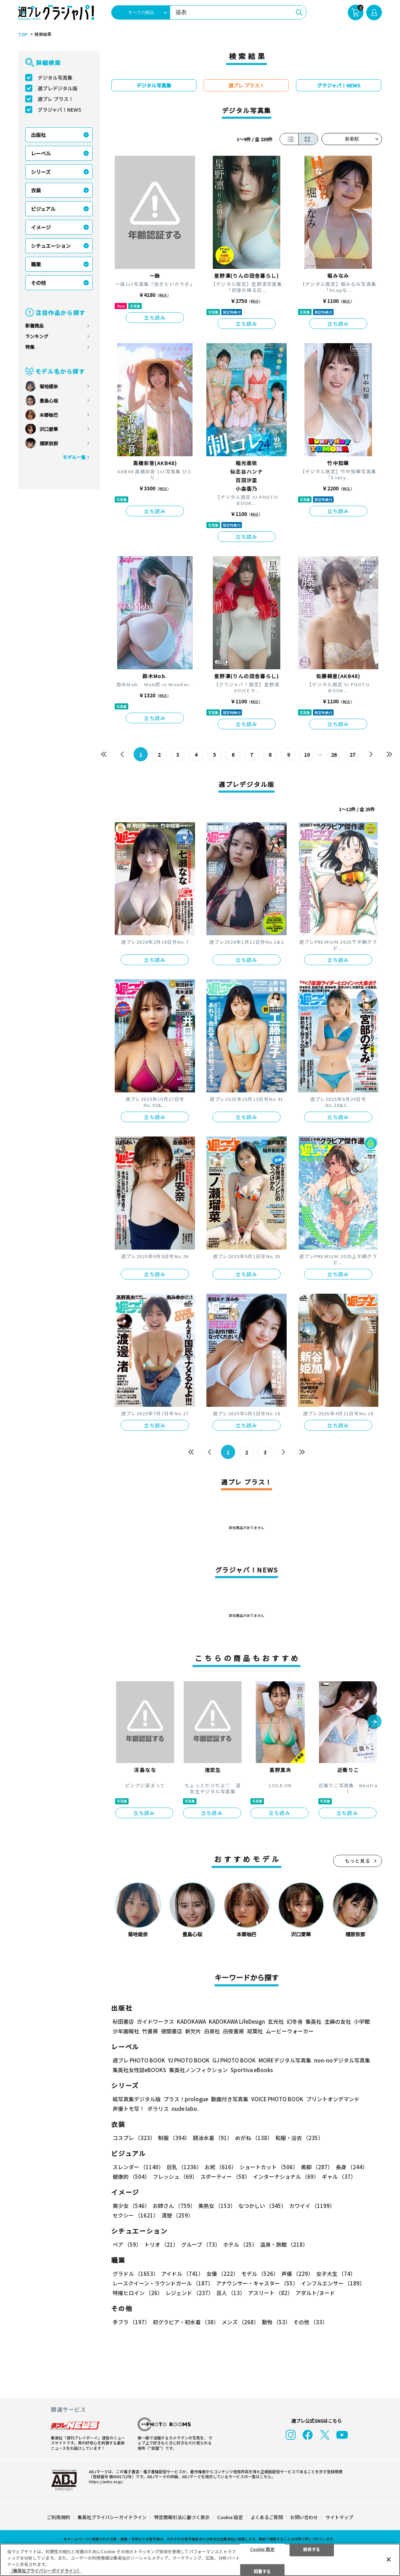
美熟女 (217, 2205)
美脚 (317, 2167)
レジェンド (189, 2292)
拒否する (311, 2549)
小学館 (362, 2021)
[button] (374, 1722)
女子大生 (336, 2273)
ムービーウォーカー (290, 2031)
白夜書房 (233, 2031)
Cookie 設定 (230, 2517)
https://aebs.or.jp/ (106, 2481)
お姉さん (174, 2205)
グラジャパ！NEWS (59, 109)
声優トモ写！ (129, 2108)
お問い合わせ (304, 2517)
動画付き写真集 (229, 2099)
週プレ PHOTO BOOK (139, 2060)
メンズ (240, 2322)
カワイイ (312, 2205)
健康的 (131, 2176)
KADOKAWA (191, 2021)
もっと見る (358, 1860)
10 (307, 754)
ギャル (339, 2176)
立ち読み (155, 317)
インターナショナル (286, 2176)
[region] (200, 2560)
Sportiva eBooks (252, 2070)
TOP (22, 34)
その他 (38, 282)
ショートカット (268, 2167)
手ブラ (131, 2322)
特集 (29, 347)
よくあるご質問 (266, 2517)
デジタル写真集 (55, 77)
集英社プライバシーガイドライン (112, 2517)
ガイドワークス (155, 2021)
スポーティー (225, 2176)
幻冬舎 (295, 2021)
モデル (260, 2273)
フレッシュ (175, 2176)
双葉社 (255, 2031)
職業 (36, 264)
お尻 (221, 2167)
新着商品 (34, 325)
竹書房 (150, 2031)
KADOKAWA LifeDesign (237, 2021)
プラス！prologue (185, 2099)
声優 (297, 2273)
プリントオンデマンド (333, 2099)
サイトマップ (339, 2517)
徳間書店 (171, 2031)
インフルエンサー (333, 2283)
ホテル (240, 2244)
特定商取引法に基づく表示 (182, 2517)
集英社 (313, 2021)
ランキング (36, 336)
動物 (276, 2322)
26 (334, 754)
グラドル (135, 2273)
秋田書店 (123, 2021)
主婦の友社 (337, 2021)
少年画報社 (126, 2031)
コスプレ (134, 2137)
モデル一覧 (74, 457)
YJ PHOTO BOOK (189, 2060)
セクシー (135, 2215)
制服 (174, 2137)
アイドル (182, 2273)
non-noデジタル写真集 (342, 2060)
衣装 (36, 190)
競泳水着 (212, 2137)
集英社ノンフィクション (198, 2070)
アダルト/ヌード (315, 2292)
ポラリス (158, 2108)
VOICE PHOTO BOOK (277, 2099)
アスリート (270, 2292)
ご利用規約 (58, 2517)
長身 (352, 2167)
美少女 (131, 2205)
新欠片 (193, 2031)
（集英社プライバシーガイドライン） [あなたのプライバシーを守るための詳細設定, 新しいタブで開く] (45, 2570)
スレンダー (138, 2167)
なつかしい (262, 2205)
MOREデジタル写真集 (285, 2060)
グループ (200, 2244)
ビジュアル (43, 208)
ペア (127, 2244)
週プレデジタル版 (57, 88)
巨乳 (184, 2167)
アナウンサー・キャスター (257, 2283)
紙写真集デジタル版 (137, 2099)
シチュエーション (51, 245)
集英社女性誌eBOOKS (139, 2070)
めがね (253, 2137)
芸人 (230, 2292)
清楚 (177, 2215)
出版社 (38, 134)
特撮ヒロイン (138, 2292)
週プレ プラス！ (56, 98)
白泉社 (212, 2031)
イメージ (41, 227)
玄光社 (276, 2021)
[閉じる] (388, 2559)
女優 (222, 2273)
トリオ (161, 2244)
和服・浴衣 (299, 2137)
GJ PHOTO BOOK (234, 2060)
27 (352, 754)
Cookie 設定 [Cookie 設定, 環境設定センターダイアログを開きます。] (262, 2549)
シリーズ (40, 171)
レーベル (41, 153)
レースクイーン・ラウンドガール (163, 2283)
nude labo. (185, 2108)
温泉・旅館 (284, 2244)
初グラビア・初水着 (186, 2322)
